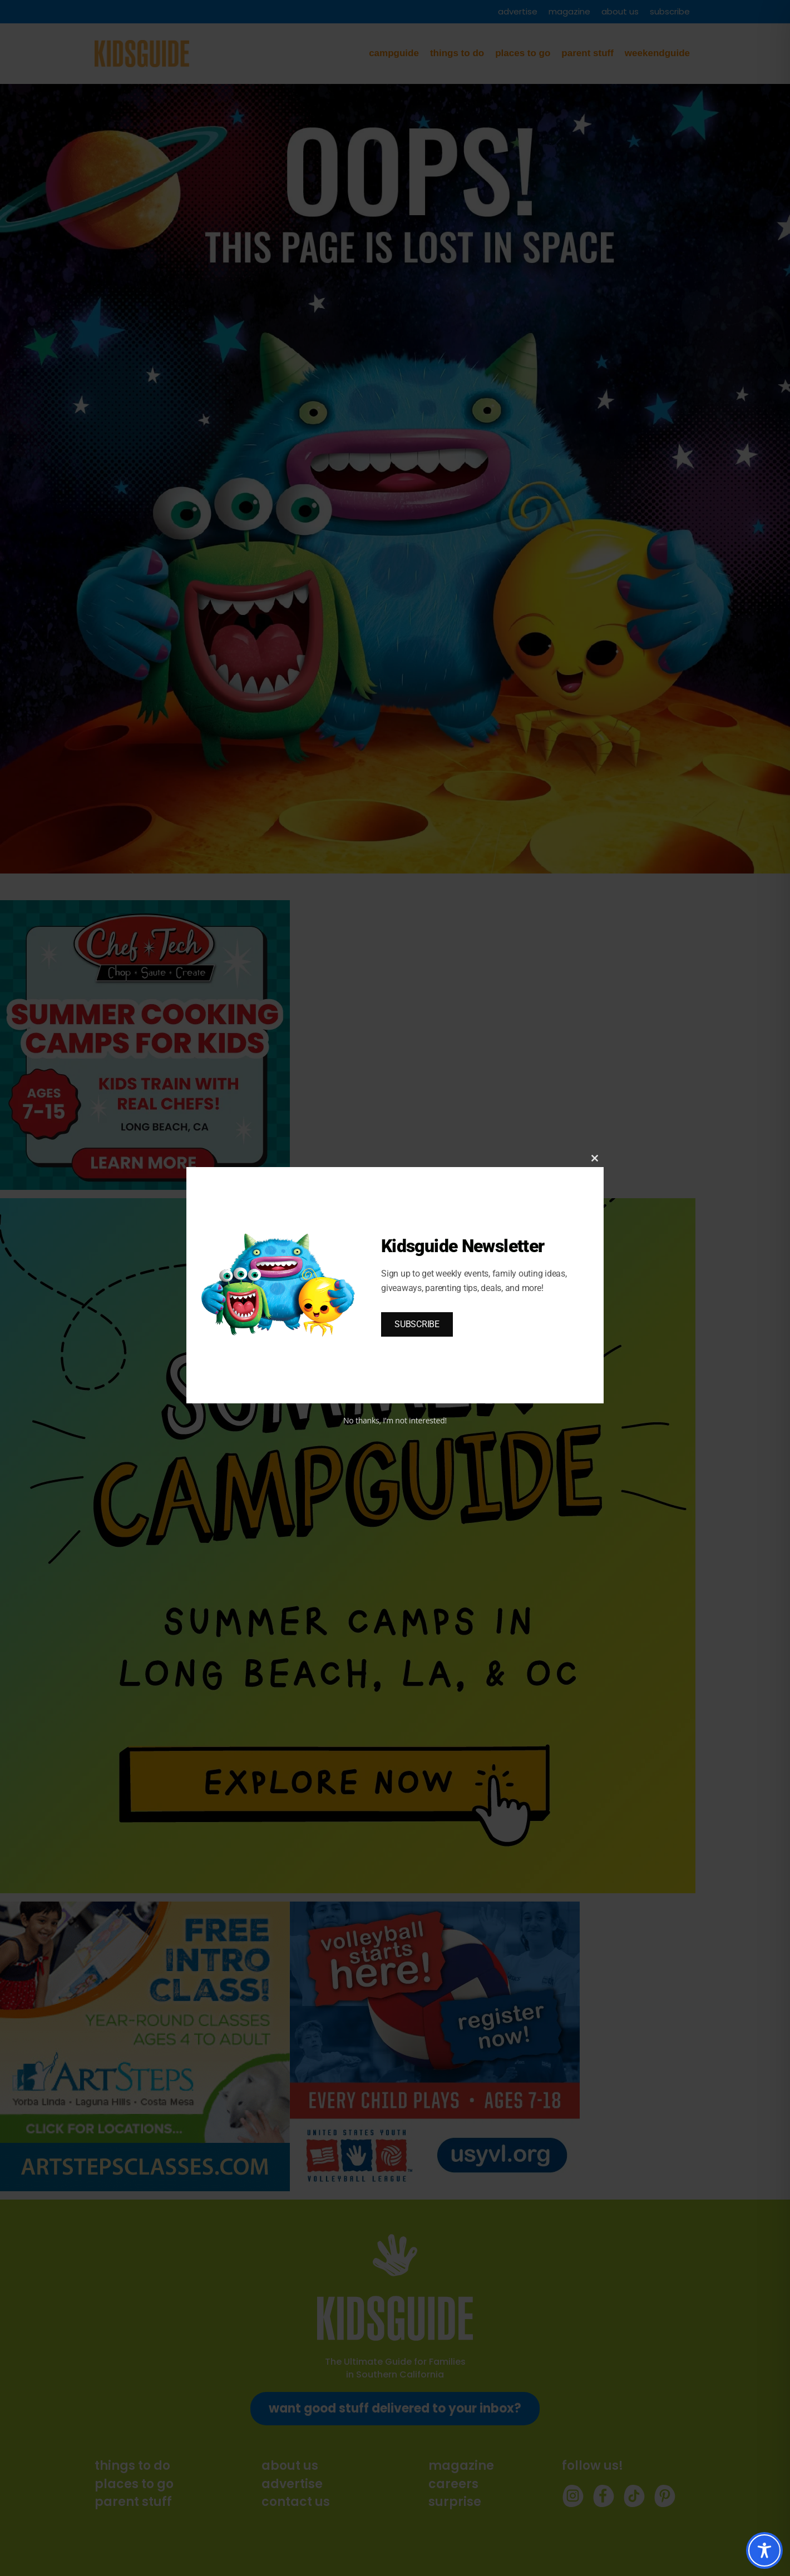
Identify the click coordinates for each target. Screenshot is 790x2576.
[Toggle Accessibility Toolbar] (764, 2550)
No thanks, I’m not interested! (395, 1420)
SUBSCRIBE (417, 1324)
